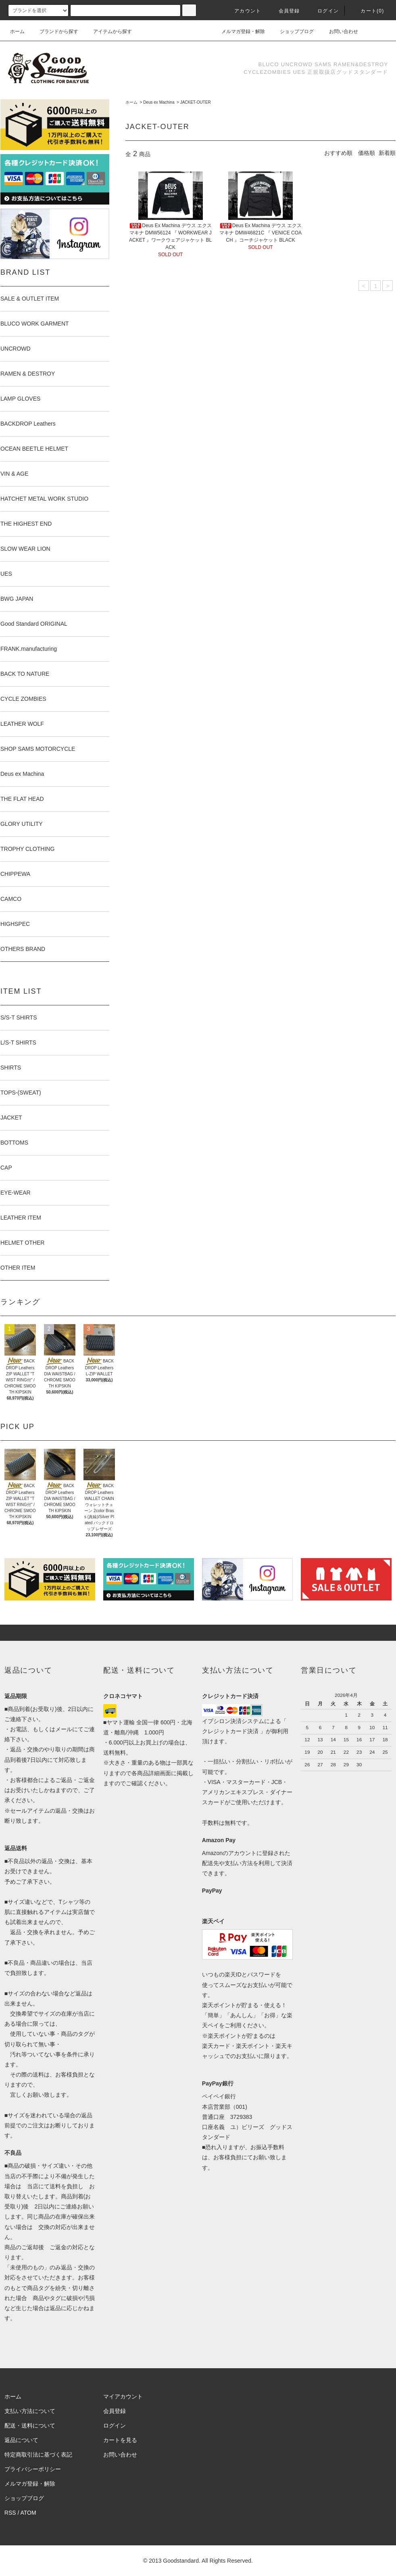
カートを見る (120, 2440)
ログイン (323, 11)
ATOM (28, 2512)
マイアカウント (123, 2396)
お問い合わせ (338, 31)
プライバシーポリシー (32, 2469)
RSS (10, 2512)
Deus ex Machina (158, 102)
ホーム (17, 31)
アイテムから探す (107, 31)
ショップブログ (292, 31)
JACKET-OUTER (195, 102)
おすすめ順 (338, 153)
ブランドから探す (54, 31)
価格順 (366, 153)
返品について (21, 2440)
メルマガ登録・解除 (238, 31)
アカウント (243, 11)
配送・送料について (29, 2425)
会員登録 (284, 11)
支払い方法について (29, 2411)
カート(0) (367, 11)
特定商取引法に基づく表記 (38, 2454)
